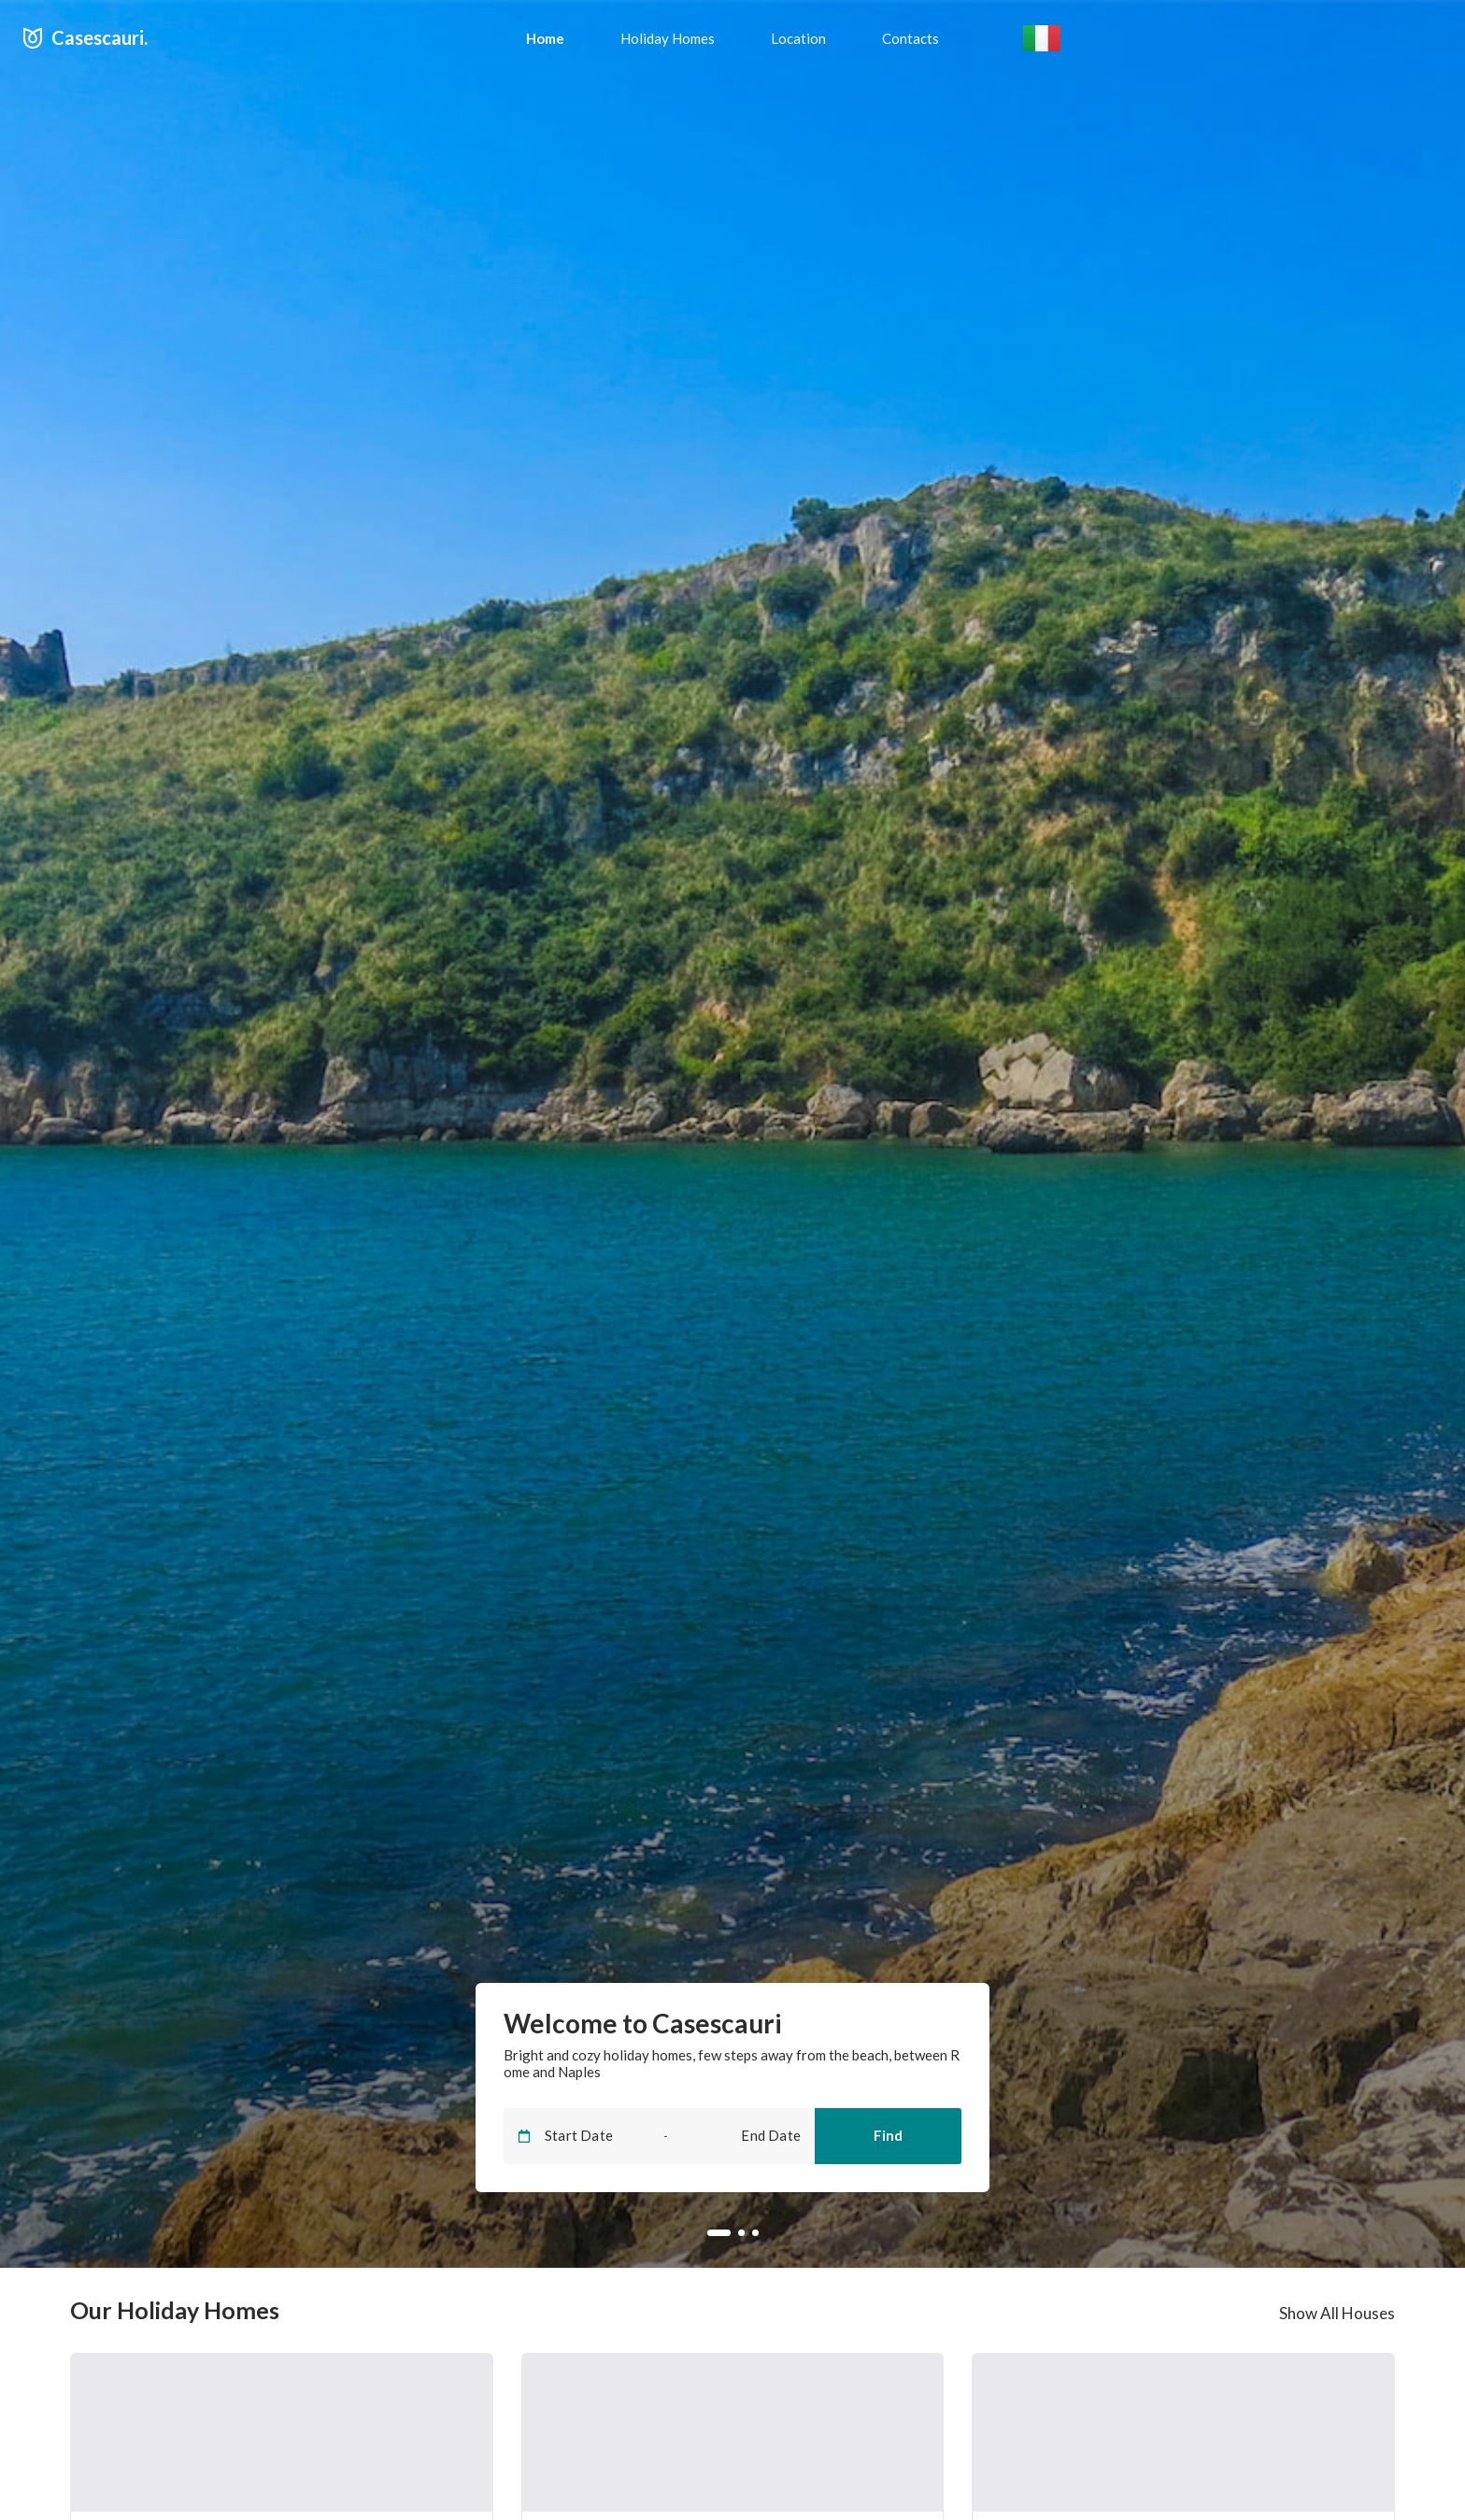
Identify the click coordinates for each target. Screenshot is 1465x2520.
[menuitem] (545, 38)
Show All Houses (1337, 2313)
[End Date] (748, 2136)
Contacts (910, 38)
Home (545, 38)
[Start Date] (597, 2136)
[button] (1041, 38)
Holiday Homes (667, 38)
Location (798, 38)
